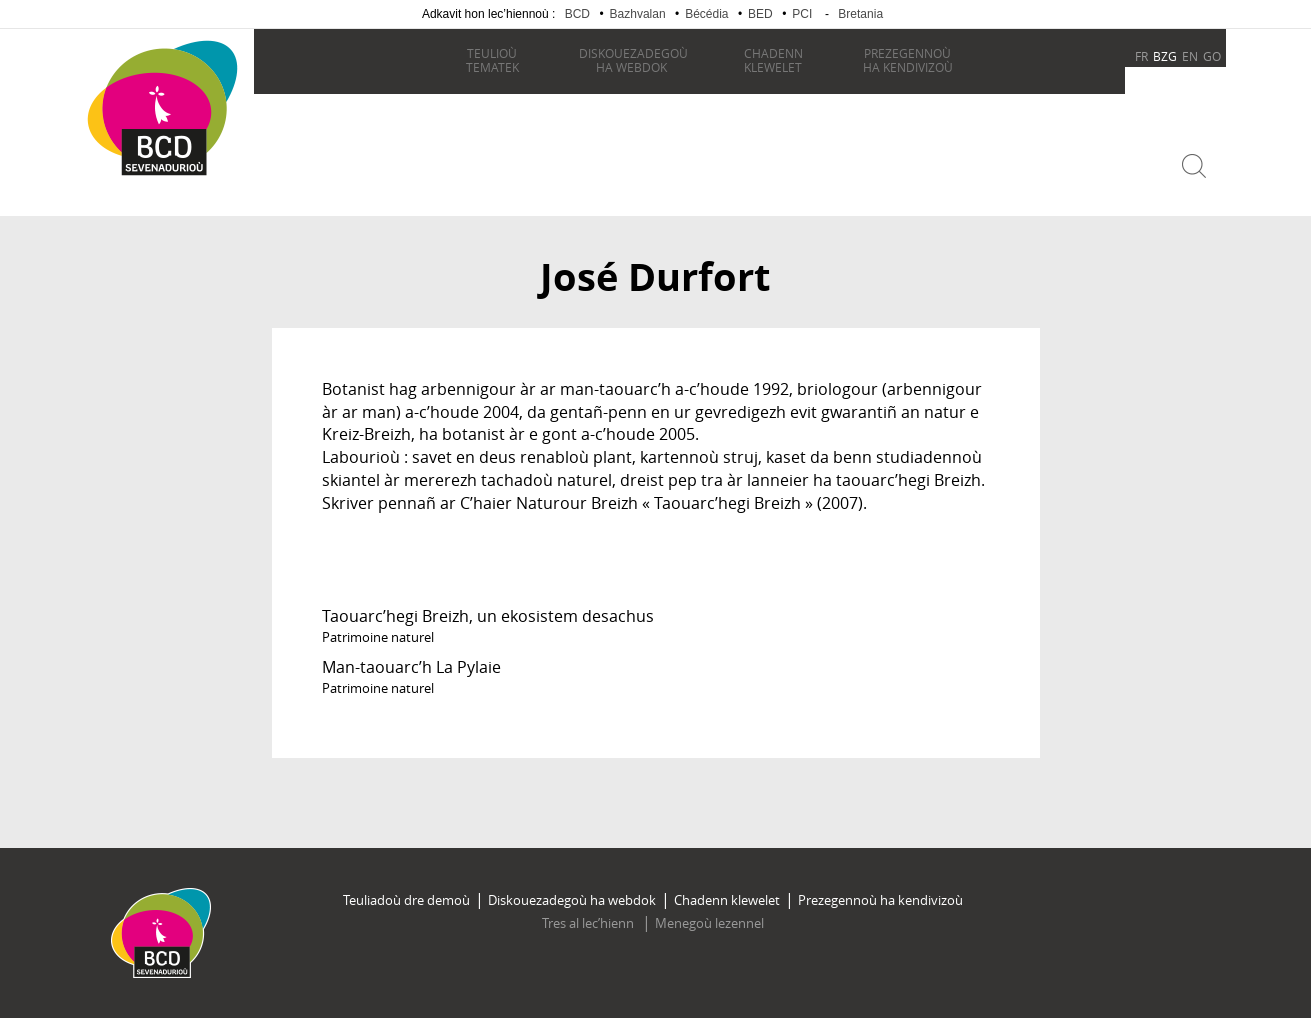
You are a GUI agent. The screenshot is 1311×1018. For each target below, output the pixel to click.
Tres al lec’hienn (589, 923)
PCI (802, 14)
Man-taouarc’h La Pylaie (411, 667)
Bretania (860, 14)
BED (760, 14)
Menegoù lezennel (709, 923)
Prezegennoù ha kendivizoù (880, 900)
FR (1141, 56)
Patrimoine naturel (378, 637)
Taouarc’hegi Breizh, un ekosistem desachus (488, 616)
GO (1212, 56)
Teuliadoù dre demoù (406, 900)
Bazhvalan (638, 14)
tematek (492, 60)
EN (1190, 56)
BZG (1165, 56)
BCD (577, 14)
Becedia (163, 201)
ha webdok (633, 60)
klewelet (773, 60)
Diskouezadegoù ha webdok (572, 900)
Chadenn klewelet (727, 900)
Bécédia (706, 14)
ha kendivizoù (908, 60)
